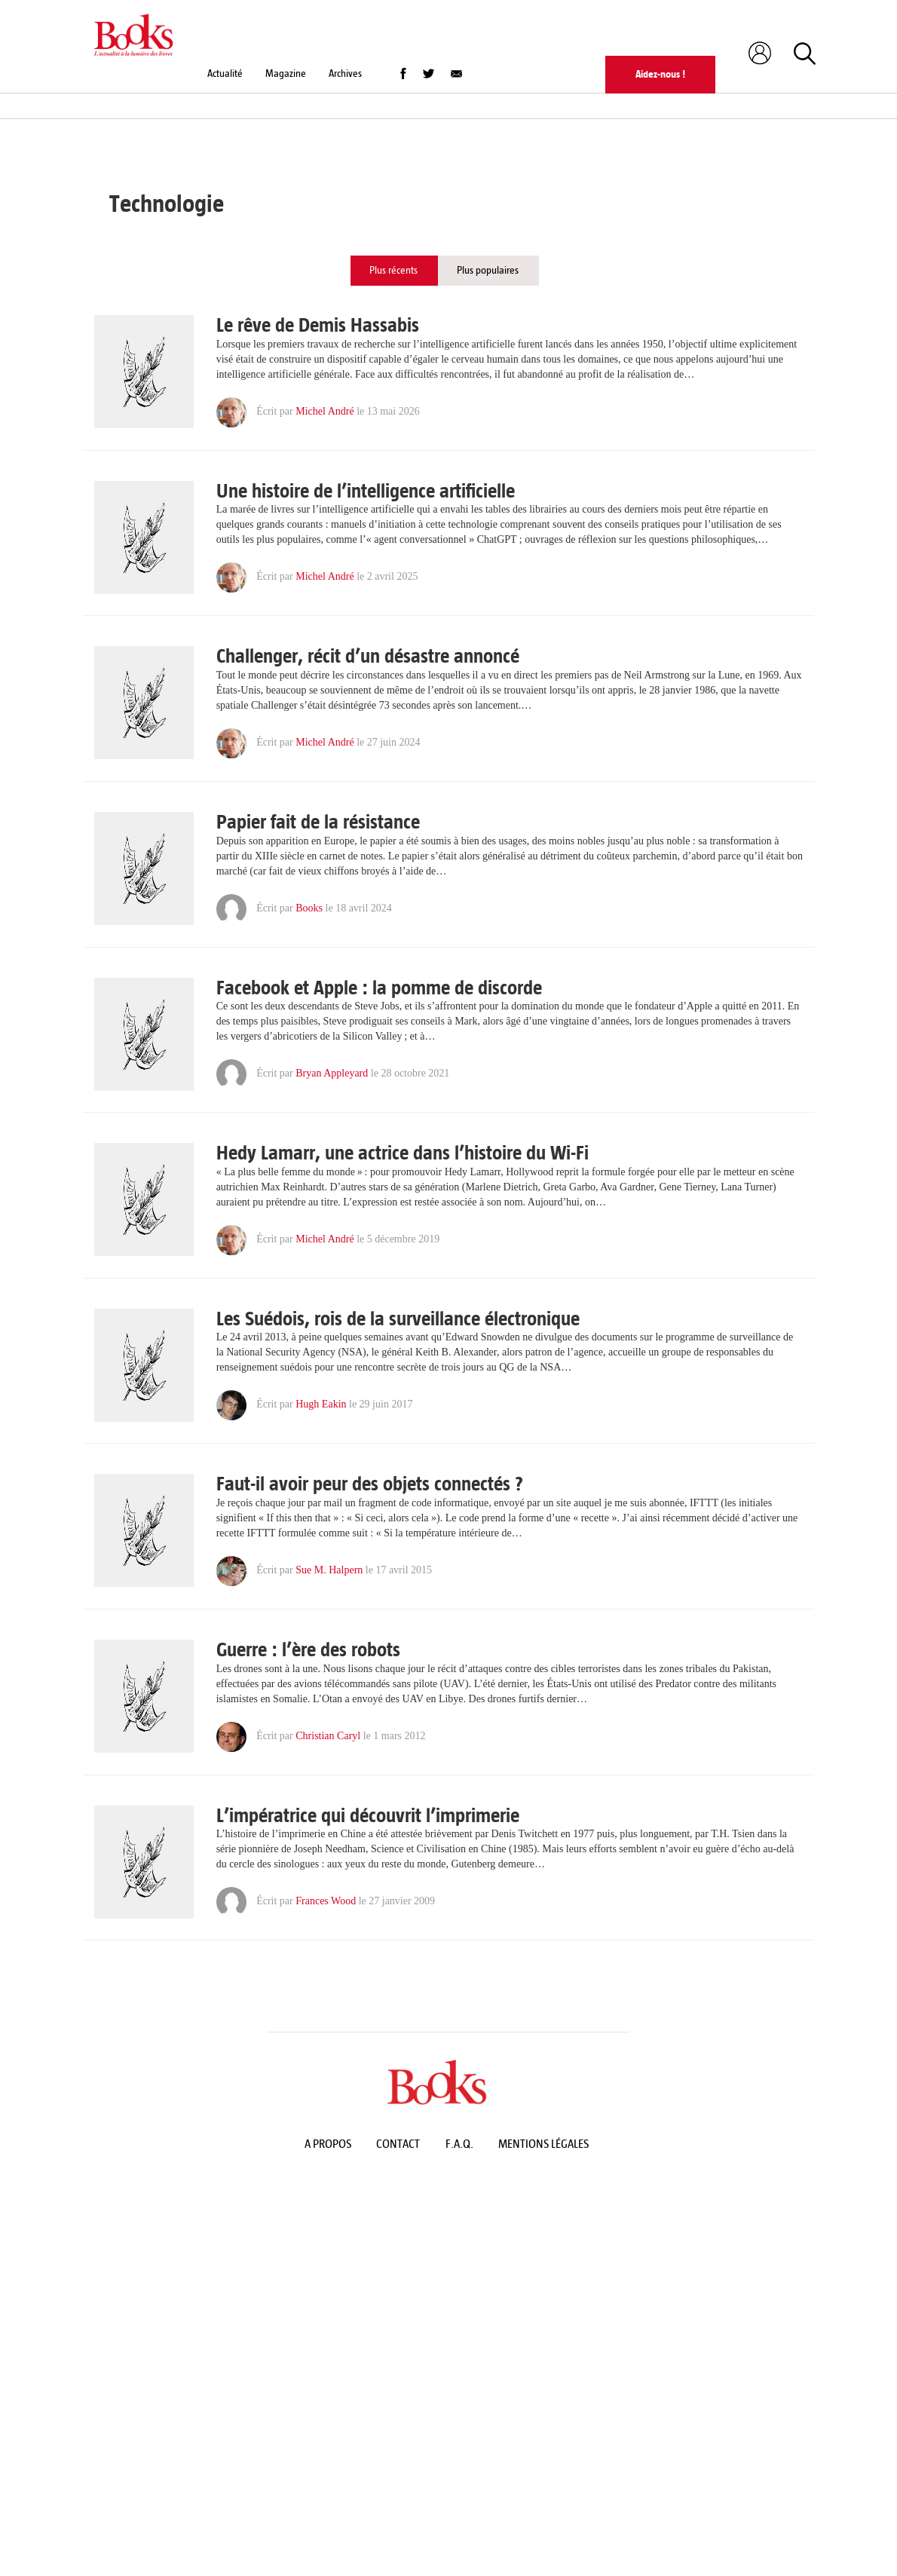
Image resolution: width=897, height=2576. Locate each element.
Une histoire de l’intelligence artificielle (365, 491)
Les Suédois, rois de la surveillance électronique (398, 1319)
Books (309, 908)
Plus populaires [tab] (488, 270)
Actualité (225, 73)
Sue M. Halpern (329, 1570)
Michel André (324, 411)
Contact (398, 2143)
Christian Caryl (327, 1735)
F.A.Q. (459, 2143)
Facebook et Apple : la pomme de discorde (379, 988)
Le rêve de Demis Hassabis (317, 325)
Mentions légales (543, 2143)
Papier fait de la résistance (318, 822)
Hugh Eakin (320, 1405)
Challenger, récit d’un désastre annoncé (367, 656)
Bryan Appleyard (331, 1073)
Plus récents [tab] (393, 270)
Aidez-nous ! (660, 74)
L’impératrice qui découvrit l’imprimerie (367, 1816)
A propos (328, 2143)
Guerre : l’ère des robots (308, 1650)
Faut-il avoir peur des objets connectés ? (369, 1484)
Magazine (285, 73)
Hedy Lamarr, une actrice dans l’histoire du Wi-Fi (402, 1153)
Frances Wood (325, 1901)
